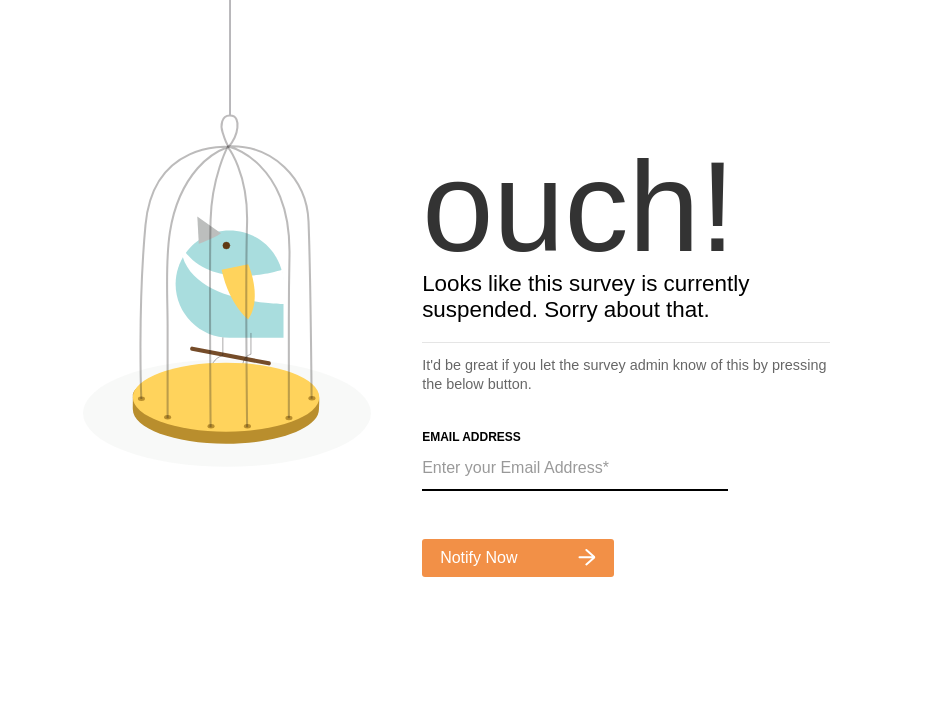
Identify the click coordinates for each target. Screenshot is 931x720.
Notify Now (518, 557)
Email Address (471, 437)
